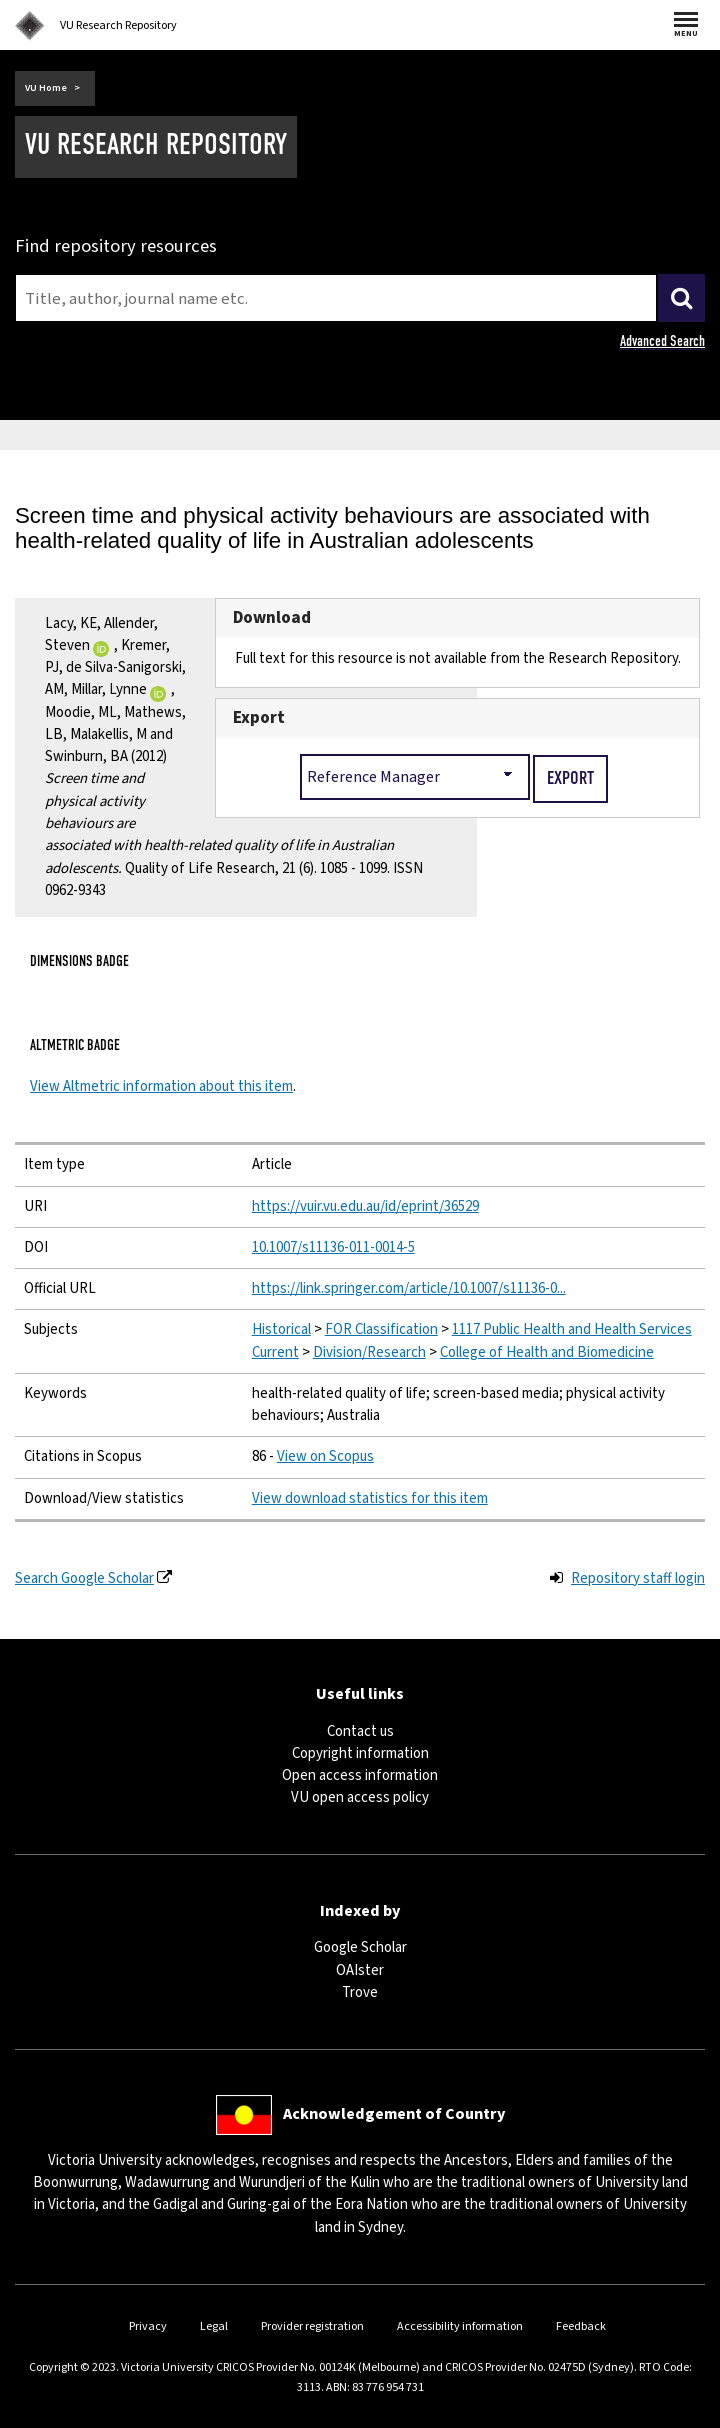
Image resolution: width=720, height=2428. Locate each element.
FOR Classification (381, 1329)
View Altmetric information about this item (161, 1086)
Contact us (360, 1731)
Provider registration (312, 2326)
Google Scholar (360, 1947)
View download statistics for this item (370, 1498)
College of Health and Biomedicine (547, 1352)
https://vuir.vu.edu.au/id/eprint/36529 (365, 1206)
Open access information (360, 1775)
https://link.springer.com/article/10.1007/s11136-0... (409, 1288)
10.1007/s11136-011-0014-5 (333, 1247)
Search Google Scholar (84, 1578)
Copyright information (360, 1753)
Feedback (581, 2326)
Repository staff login (638, 1578)
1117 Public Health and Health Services (572, 1329)
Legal (214, 2326)
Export (259, 718)
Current (275, 1352)
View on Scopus (325, 1456)
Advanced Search (662, 341)
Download (272, 618)
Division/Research (369, 1352)
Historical (281, 1329)
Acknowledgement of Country (394, 2114)
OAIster (360, 1970)
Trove (360, 1992)
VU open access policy (360, 1797)
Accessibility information (460, 2326)
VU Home (46, 88)
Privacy (148, 2326)
